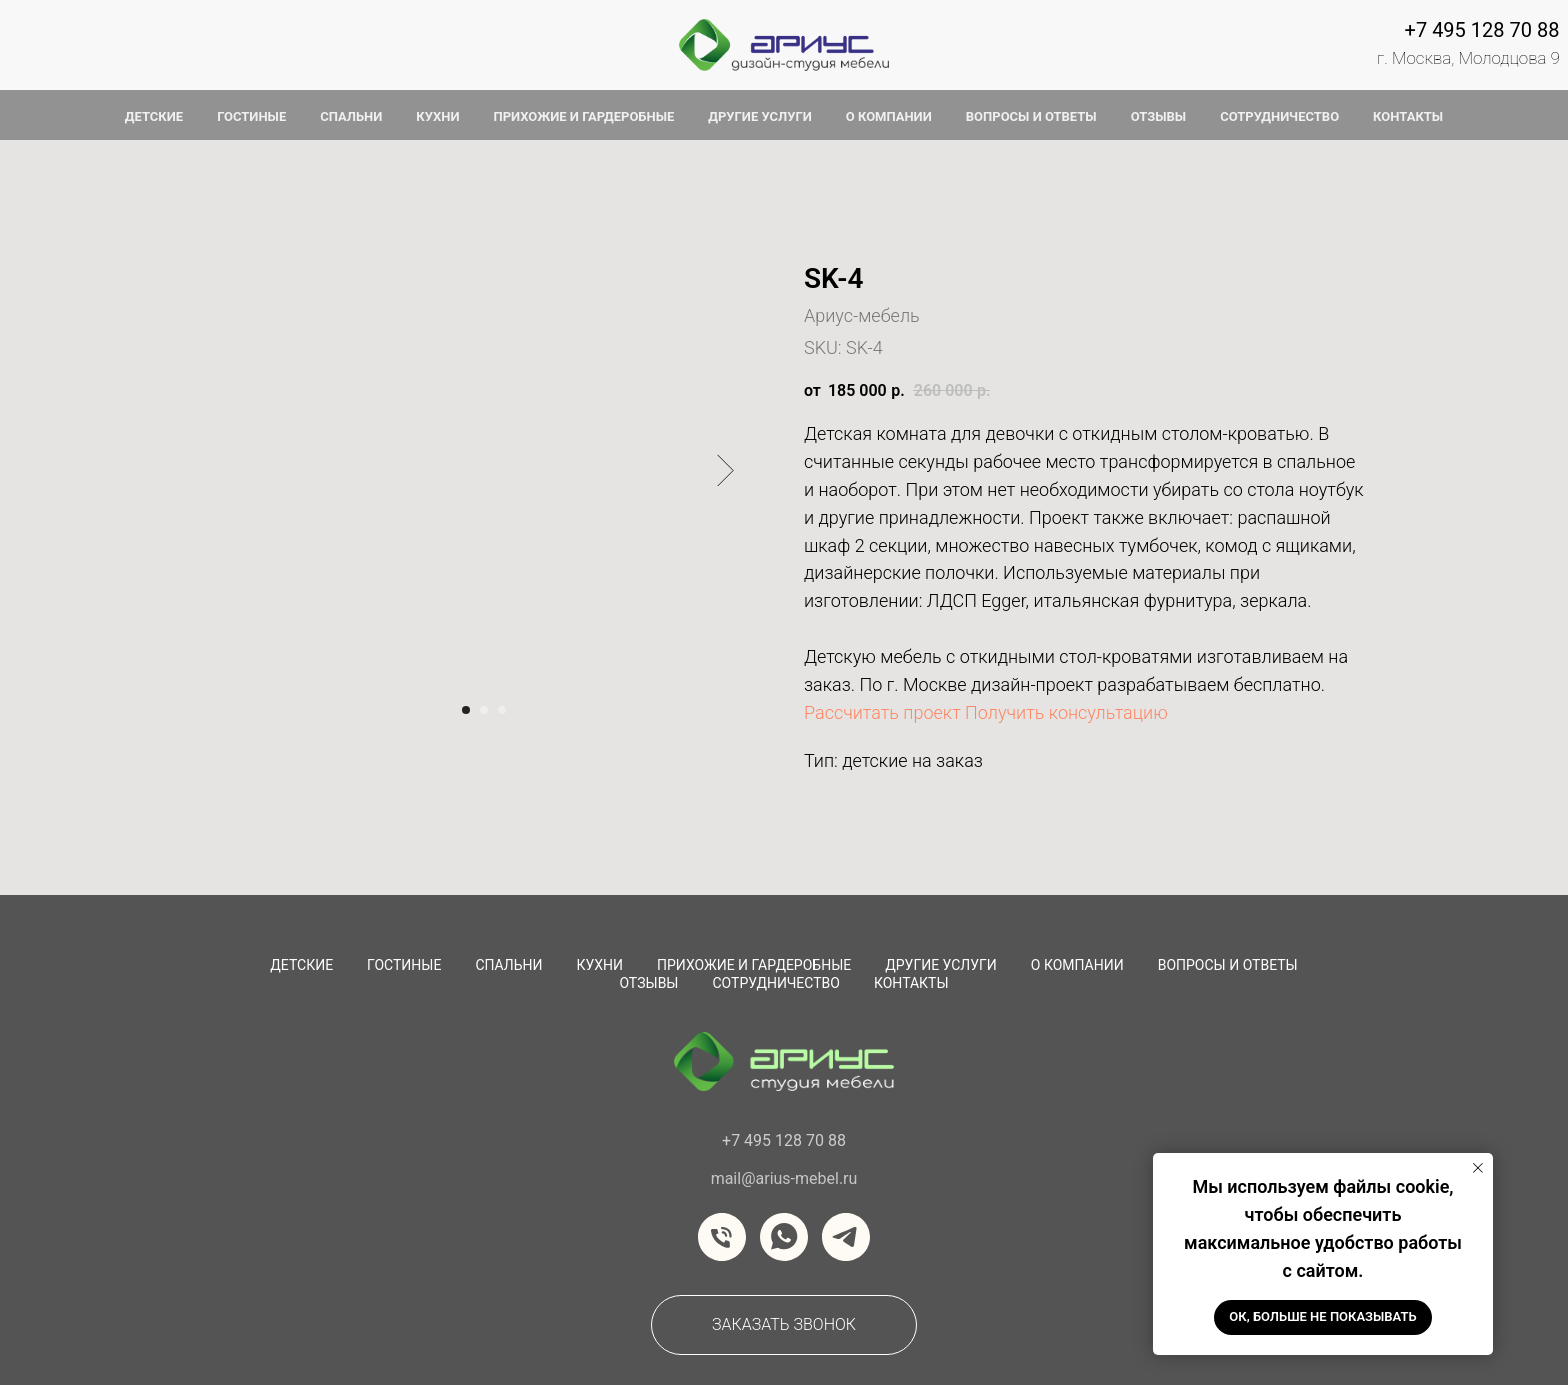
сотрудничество (775, 983)
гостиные (251, 116)
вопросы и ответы (1031, 116)
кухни (437, 116)
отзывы (1159, 116)
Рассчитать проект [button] (882, 712)
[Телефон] (722, 1237)
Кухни (599, 965)
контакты (1408, 116)
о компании (889, 116)
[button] (784, 1325)
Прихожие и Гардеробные (754, 965)
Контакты (911, 983)
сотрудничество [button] (1279, 116)
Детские (301, 965)
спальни (351, 116)
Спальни (508, 965)
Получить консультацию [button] (1066, 712)
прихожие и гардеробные (583, 116)
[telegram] (846, 1237)
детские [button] (154, 116)
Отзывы (648, 983)
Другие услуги (941, 965)
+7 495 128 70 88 (1482, 30)
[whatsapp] (784, 1237)
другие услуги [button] (759, 116)
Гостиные (404, 965)
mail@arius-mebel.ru (784, 1178)
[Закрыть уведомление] (1478, 1168)
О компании (1077, 965)
